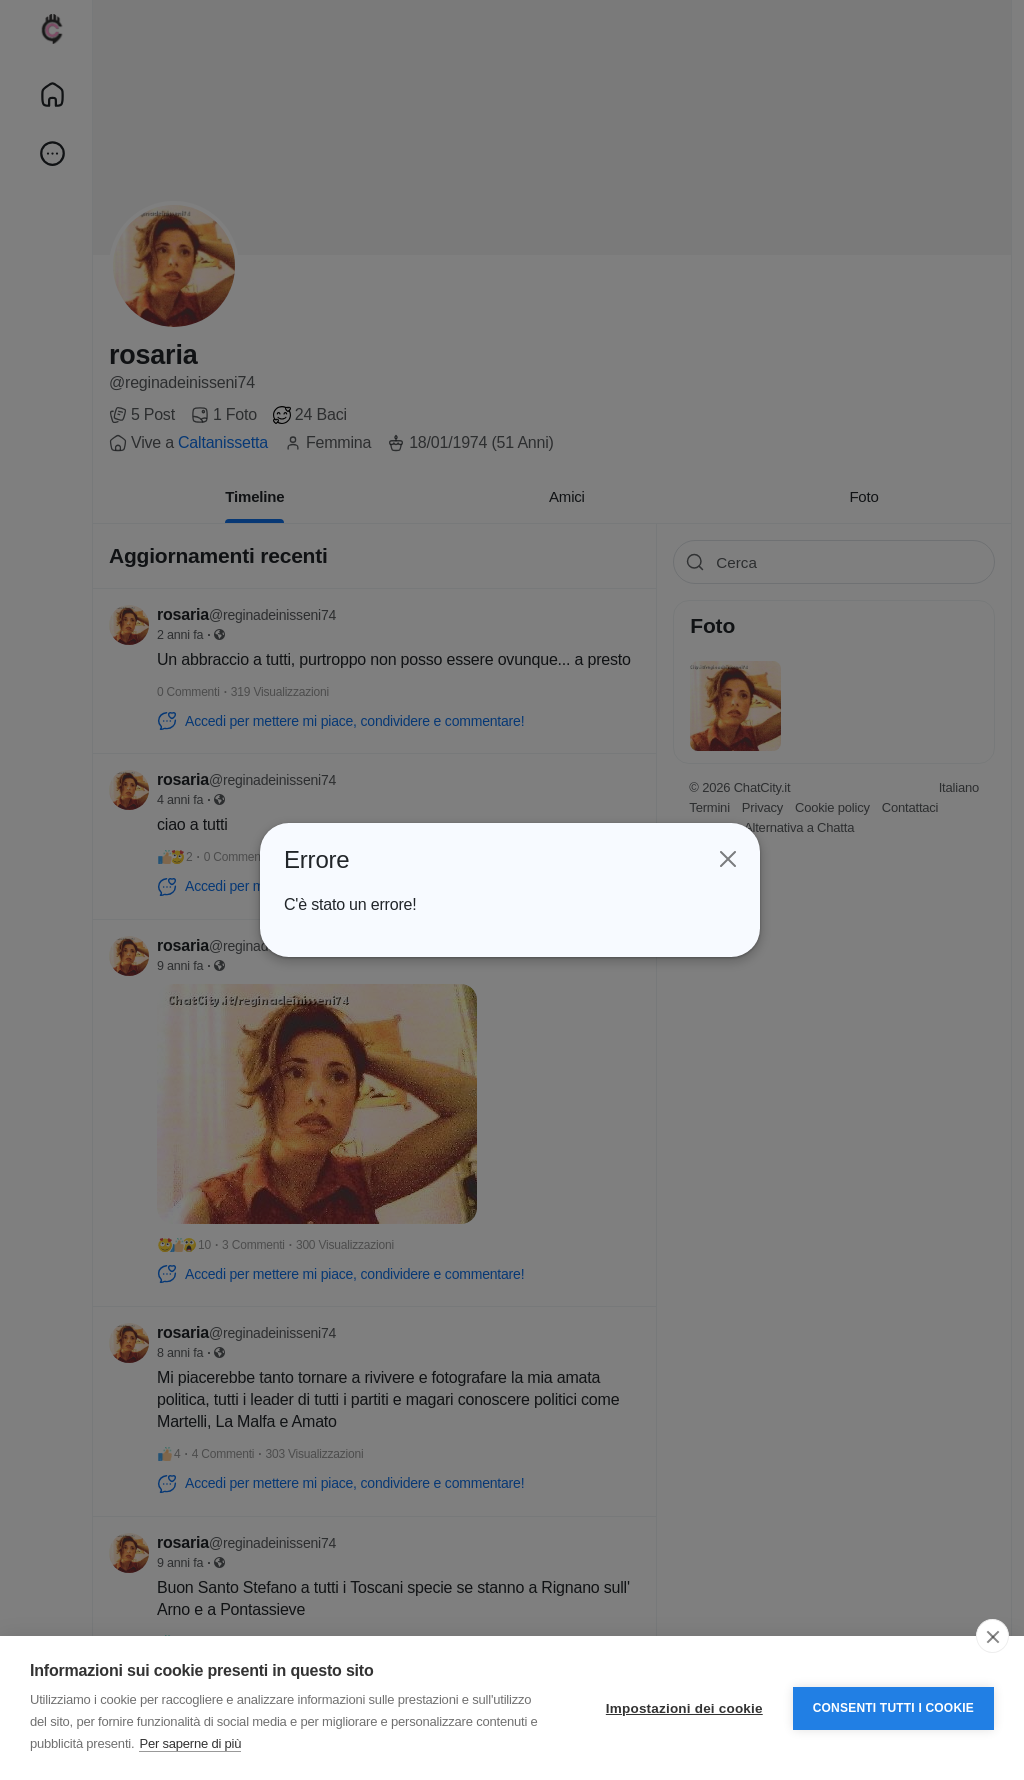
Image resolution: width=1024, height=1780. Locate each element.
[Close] (727, 860)
